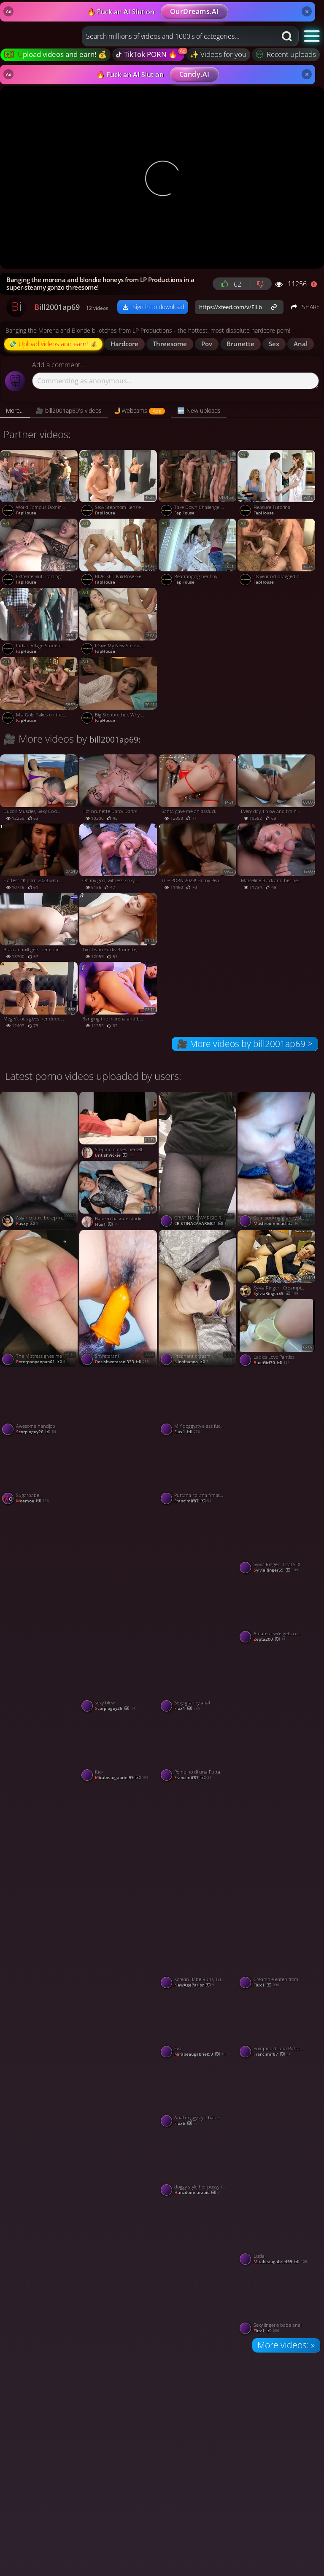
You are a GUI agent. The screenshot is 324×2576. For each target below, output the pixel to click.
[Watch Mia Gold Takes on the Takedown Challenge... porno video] (39, 691)
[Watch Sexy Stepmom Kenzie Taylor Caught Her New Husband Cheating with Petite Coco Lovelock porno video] (119, 484)
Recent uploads (286, 54)
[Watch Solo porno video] (39, 2266)
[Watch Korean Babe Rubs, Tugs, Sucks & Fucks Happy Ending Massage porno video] (198, 1956)
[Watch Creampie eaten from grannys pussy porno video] (277, 1956)
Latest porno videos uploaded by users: (93, 1076)
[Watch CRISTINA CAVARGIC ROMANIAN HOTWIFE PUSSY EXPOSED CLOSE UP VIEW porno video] (39, 1575)
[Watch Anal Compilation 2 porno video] (198, 1851)
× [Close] (307, 11)
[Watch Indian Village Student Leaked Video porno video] (39, 622)
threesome (170, 343)
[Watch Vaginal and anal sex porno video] (277, 1713)
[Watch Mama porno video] (39, 1713)
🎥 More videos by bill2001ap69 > (245, 1044)
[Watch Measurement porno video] (198, 1575)
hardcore (124, 343)
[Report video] (315, 283)
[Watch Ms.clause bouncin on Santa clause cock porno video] (39, 1851)
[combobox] (179, 36)
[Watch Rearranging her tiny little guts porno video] (198, 553)
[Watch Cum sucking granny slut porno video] (277, 1160)
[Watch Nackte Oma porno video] (277, 2128)
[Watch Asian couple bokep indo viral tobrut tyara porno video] (39, 1160)
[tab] (15, 410)
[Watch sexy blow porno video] (119, 1679)
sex (274, 343)
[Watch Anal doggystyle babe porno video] (198, 2094)
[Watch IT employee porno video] (119, 1990)
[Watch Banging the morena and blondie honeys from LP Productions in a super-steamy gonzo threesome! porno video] (119, 996)
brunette (240, 343)
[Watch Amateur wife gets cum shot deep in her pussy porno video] (277, 1610)
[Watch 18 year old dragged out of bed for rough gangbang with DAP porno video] (277, 553)
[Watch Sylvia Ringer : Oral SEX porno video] (277, 1541)
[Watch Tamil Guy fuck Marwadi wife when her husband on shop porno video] (277, 1851)
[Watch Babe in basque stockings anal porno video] (119, 1195)
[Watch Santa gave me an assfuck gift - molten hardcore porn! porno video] (198, 789)
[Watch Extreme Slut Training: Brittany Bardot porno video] (39, 553)
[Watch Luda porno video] (277, 2232)
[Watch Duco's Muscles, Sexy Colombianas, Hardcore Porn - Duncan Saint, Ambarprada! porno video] (39, 789)
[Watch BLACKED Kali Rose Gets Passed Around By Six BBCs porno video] (119, 553)
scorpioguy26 (36, 1432)
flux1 (108, 1224)
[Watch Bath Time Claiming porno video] (277, 1436)
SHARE (305, 307)
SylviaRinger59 (276, 1293)
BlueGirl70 (272, 1362)
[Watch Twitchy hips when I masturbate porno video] (119, 1436)
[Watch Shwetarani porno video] (119, 1298)
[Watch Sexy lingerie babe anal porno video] (277, 2301)
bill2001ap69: (114, 739)
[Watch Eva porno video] (198, 2025)
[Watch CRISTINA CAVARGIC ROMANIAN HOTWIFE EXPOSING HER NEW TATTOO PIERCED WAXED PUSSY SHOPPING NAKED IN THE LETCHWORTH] (198, 1160)
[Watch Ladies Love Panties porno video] (277, 1333)
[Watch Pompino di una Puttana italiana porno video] (198, 1748)
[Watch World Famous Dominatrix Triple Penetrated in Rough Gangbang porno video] (39, 484)
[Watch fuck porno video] (119, 1748)
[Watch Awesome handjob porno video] (39, 1402)
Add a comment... (58, 365)
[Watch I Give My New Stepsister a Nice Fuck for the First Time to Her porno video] (119, 622)
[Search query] (173, 36)
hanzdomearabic (197, 2192)
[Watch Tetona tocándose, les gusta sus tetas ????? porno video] (198, 2266)
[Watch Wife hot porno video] (39, 2128)
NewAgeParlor (194, 1985)
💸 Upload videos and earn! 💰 (53, 343)
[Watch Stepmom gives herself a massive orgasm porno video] (119, 1126)
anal (301, 343)
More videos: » (286, 2345)
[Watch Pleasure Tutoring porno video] (277, 484)
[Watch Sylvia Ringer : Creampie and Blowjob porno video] (277, 1264)
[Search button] (288, 36)
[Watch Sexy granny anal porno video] (198, 1679)
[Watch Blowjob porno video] (119, 2266)
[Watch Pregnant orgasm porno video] (198, 1298)
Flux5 (186, 2123)
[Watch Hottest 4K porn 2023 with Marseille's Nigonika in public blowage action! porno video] (39, 858)
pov (206, 343)
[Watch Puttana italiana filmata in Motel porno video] (198, 1472)
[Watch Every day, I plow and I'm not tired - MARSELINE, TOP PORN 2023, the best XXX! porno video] (277, 789)
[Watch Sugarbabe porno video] (39, 1472)
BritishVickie (114, 1155)
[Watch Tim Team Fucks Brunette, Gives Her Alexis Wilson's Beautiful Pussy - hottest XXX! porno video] (119, 927)
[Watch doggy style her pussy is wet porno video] (198, 2163)
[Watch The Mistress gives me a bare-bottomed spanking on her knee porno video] (39, 1298)
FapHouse (26, 513)
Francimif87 (192, 1501)
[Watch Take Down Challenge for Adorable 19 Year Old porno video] (198, 484)
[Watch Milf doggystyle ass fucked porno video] (198, 1402)
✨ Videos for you (218, 54)
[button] (312, 35)
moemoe (32, 1501)
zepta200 (270, 1639)
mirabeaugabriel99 (121, 1777)
